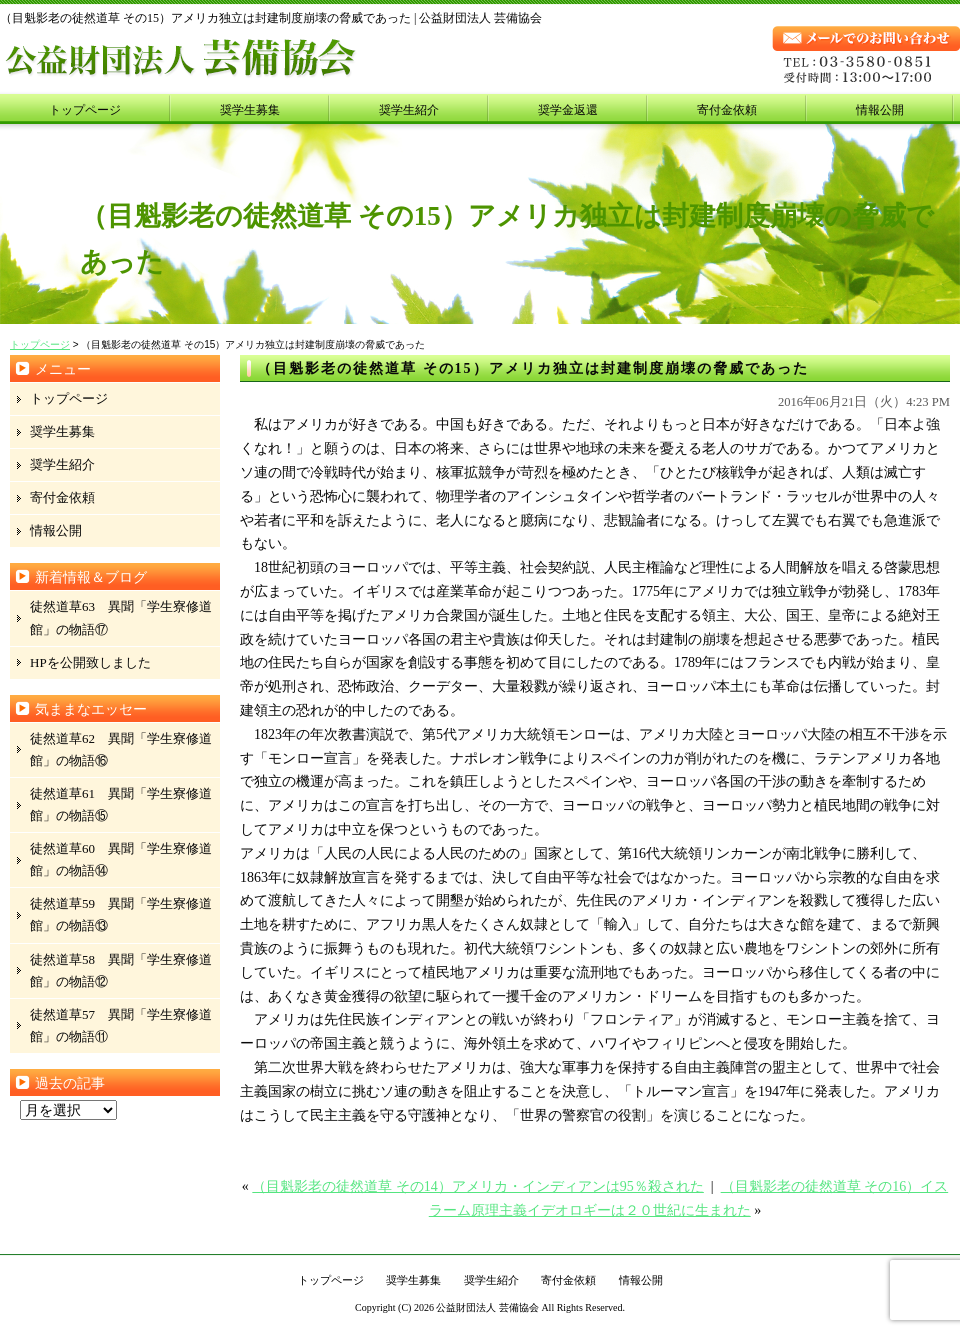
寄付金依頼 (727, 110)
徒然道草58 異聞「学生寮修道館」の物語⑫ (121, 970)
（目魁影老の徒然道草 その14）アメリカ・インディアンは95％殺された (478, 1186)
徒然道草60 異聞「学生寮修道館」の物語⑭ (121, 859)
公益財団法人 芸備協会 (487, 1307)
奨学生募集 (250, 110)
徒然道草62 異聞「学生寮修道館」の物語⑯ (121, 749)
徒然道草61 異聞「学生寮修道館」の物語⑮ (121, 804)
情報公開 (880, 110)
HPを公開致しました (90, 662)
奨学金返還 (568, 110)
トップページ (85, 110)
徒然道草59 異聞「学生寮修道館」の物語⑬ (121, 914)
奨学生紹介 (409, 110)
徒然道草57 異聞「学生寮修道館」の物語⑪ (121, 1025)
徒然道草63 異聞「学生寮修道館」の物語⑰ (121, 617)
